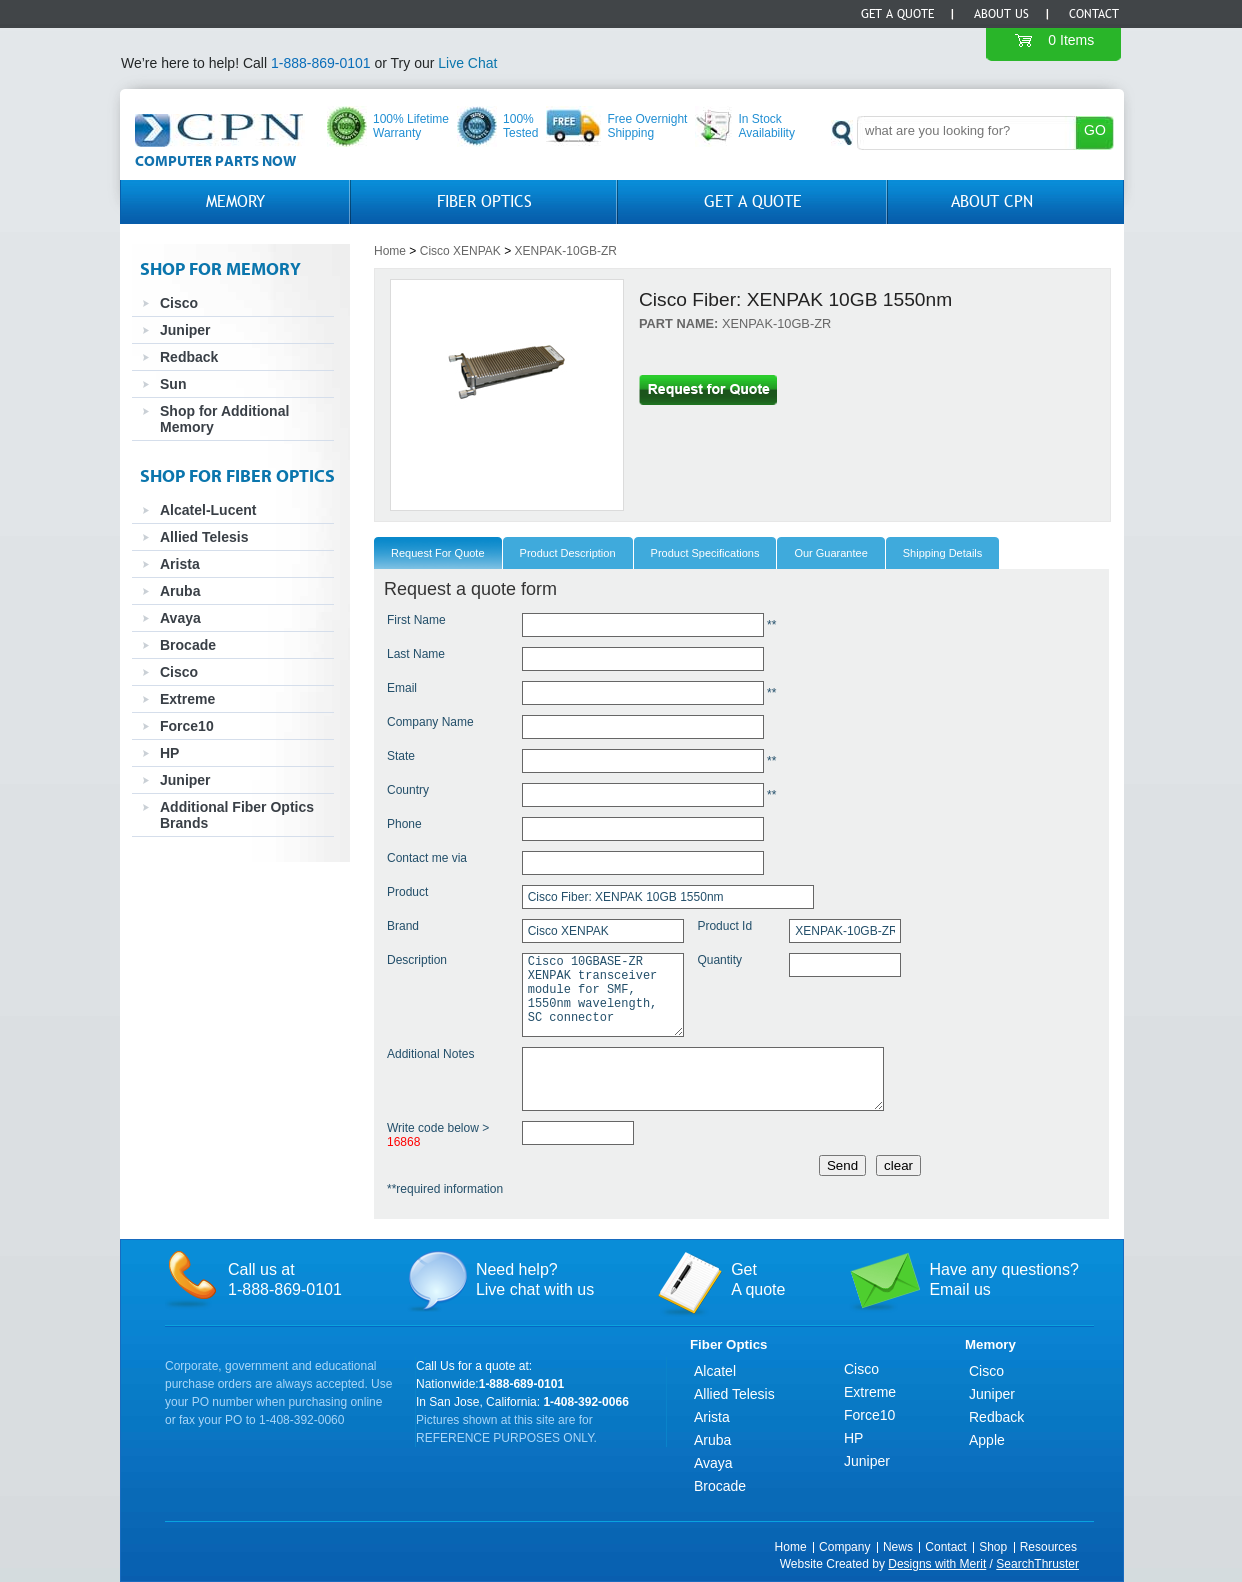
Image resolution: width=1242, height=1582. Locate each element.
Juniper (185, 330)
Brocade (188, 645)
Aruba (180, 591)
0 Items (1071, 40)
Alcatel (715, 1371)
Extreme (187, 699)
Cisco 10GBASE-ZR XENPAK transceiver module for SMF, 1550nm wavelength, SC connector (603, 995)
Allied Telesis (204, 537)
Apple (987, 1440)
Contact (1094, 14)
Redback (189, 357)
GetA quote (758, 1279)
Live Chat (467, 63)
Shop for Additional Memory (224, 419)
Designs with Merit (937, 1564)
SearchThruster (1037, 1564)
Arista (180, 564)
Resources (1048, 1547)
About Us (1001, 14)
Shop (993, 1547)
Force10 (187, 726)
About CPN (992, 201)
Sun (173, 384)
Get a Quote (897, 14)
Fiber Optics (484, 201)
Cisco (179, 303)
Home (390, 251)
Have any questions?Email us (1003, 1279)
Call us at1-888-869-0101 (285, 1279)
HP (169, 753)
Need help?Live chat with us (535, 1279)
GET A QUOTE (753, 201)
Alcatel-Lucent (208, 510)
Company (844, 1547)
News (898, 1547)
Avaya (180, 618)
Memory (235, 201)
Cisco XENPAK (460, 251)
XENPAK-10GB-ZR (566, 251)
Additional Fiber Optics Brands (237, 815)
